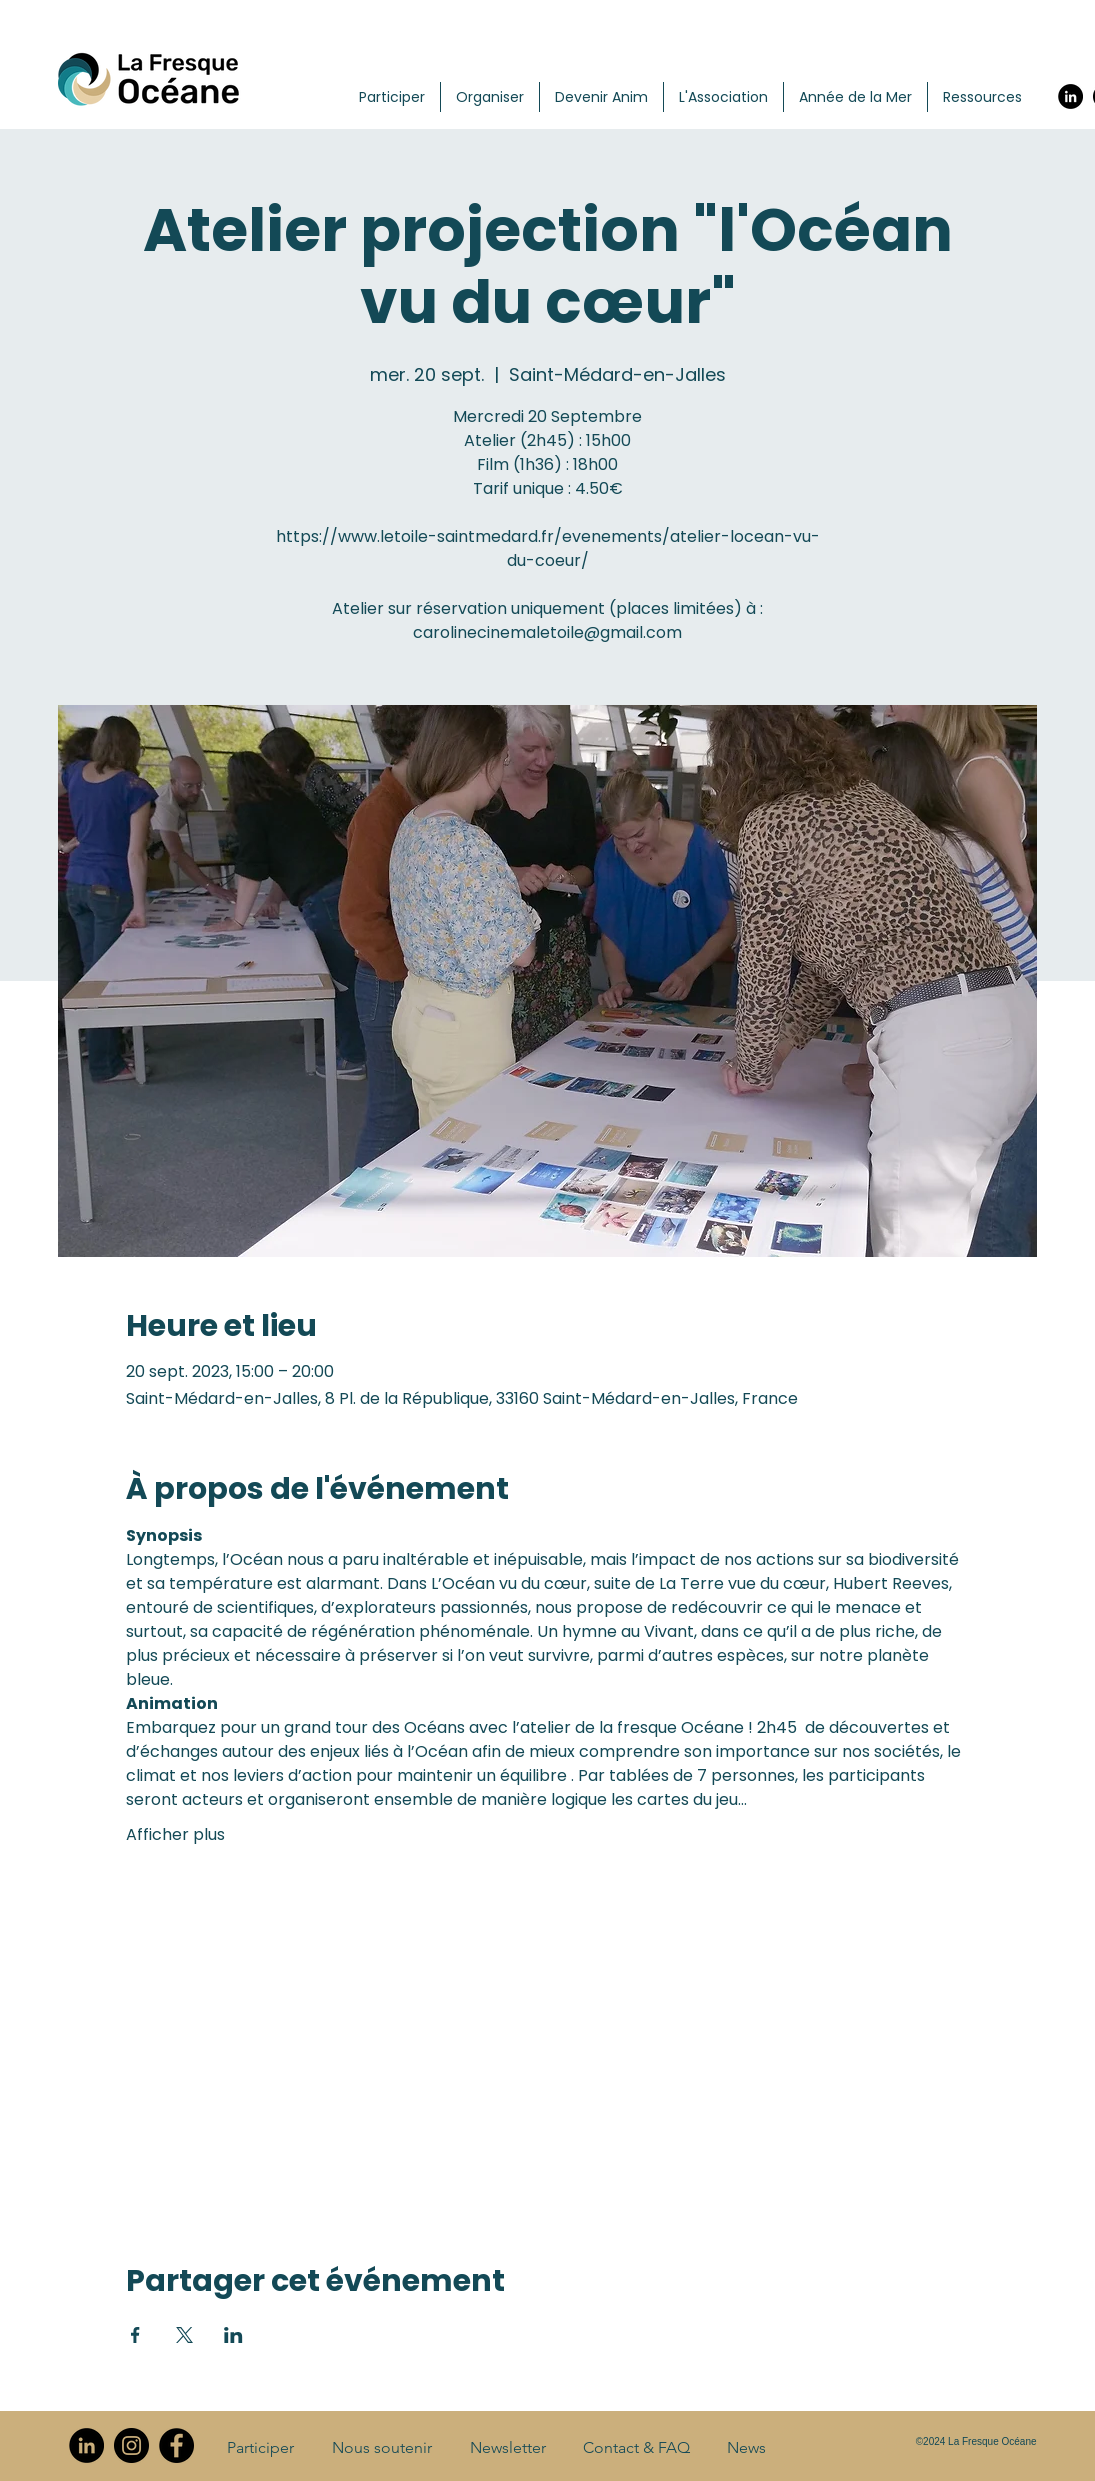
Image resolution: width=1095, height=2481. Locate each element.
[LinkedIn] (1070, 96)
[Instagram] (131, 2445)
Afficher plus (175, 1835)
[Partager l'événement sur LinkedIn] (233, 2335)
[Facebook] (176, 2445)
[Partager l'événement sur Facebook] (135, 2335)
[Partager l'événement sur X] (184, 2335)
